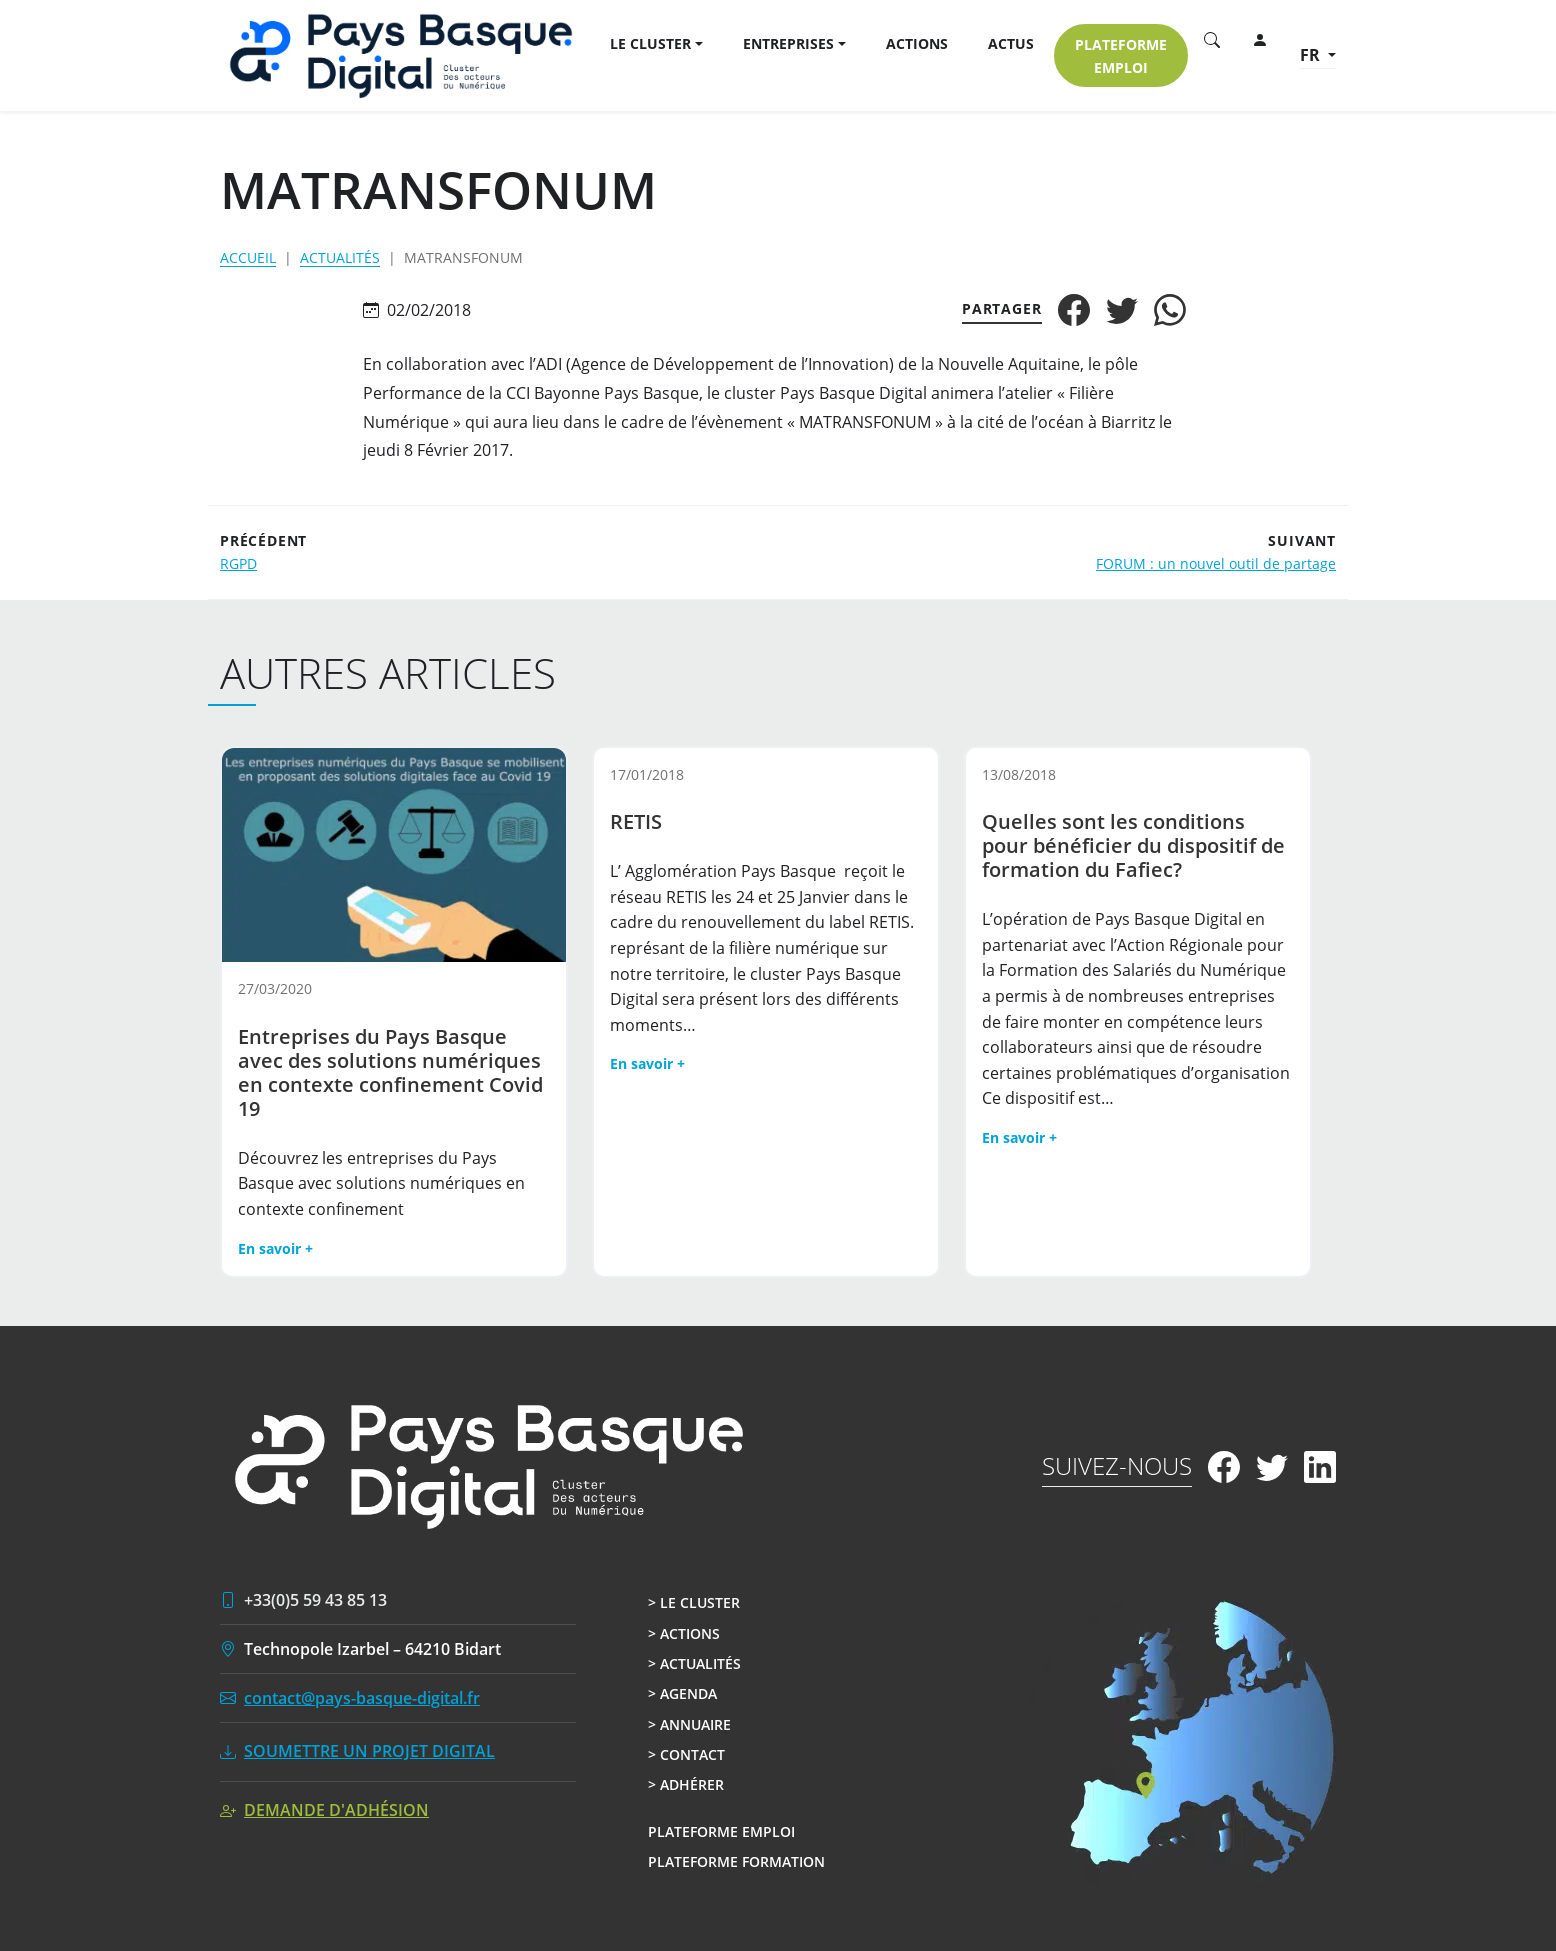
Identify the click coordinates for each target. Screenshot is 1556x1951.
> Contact (686, 1754)
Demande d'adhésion (336, 1810)
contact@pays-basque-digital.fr (362, 1698)
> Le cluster (694, 1602)
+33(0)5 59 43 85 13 (315, 1600)
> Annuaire (689, 1724)
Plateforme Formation (736, 1861)
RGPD (238, 563)
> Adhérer (686, 1784)
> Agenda (682, 1693)
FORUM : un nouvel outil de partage (1216, 563)
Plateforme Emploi (721, 1831)
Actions (917, 43)
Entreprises (788, 43)
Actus (1011, 43)
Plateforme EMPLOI (1121, 56)
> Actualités (694, 1663)
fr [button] (1312, 55)
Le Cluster (650, 43)
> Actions (684, 1633)
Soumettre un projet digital (369, 1751)
